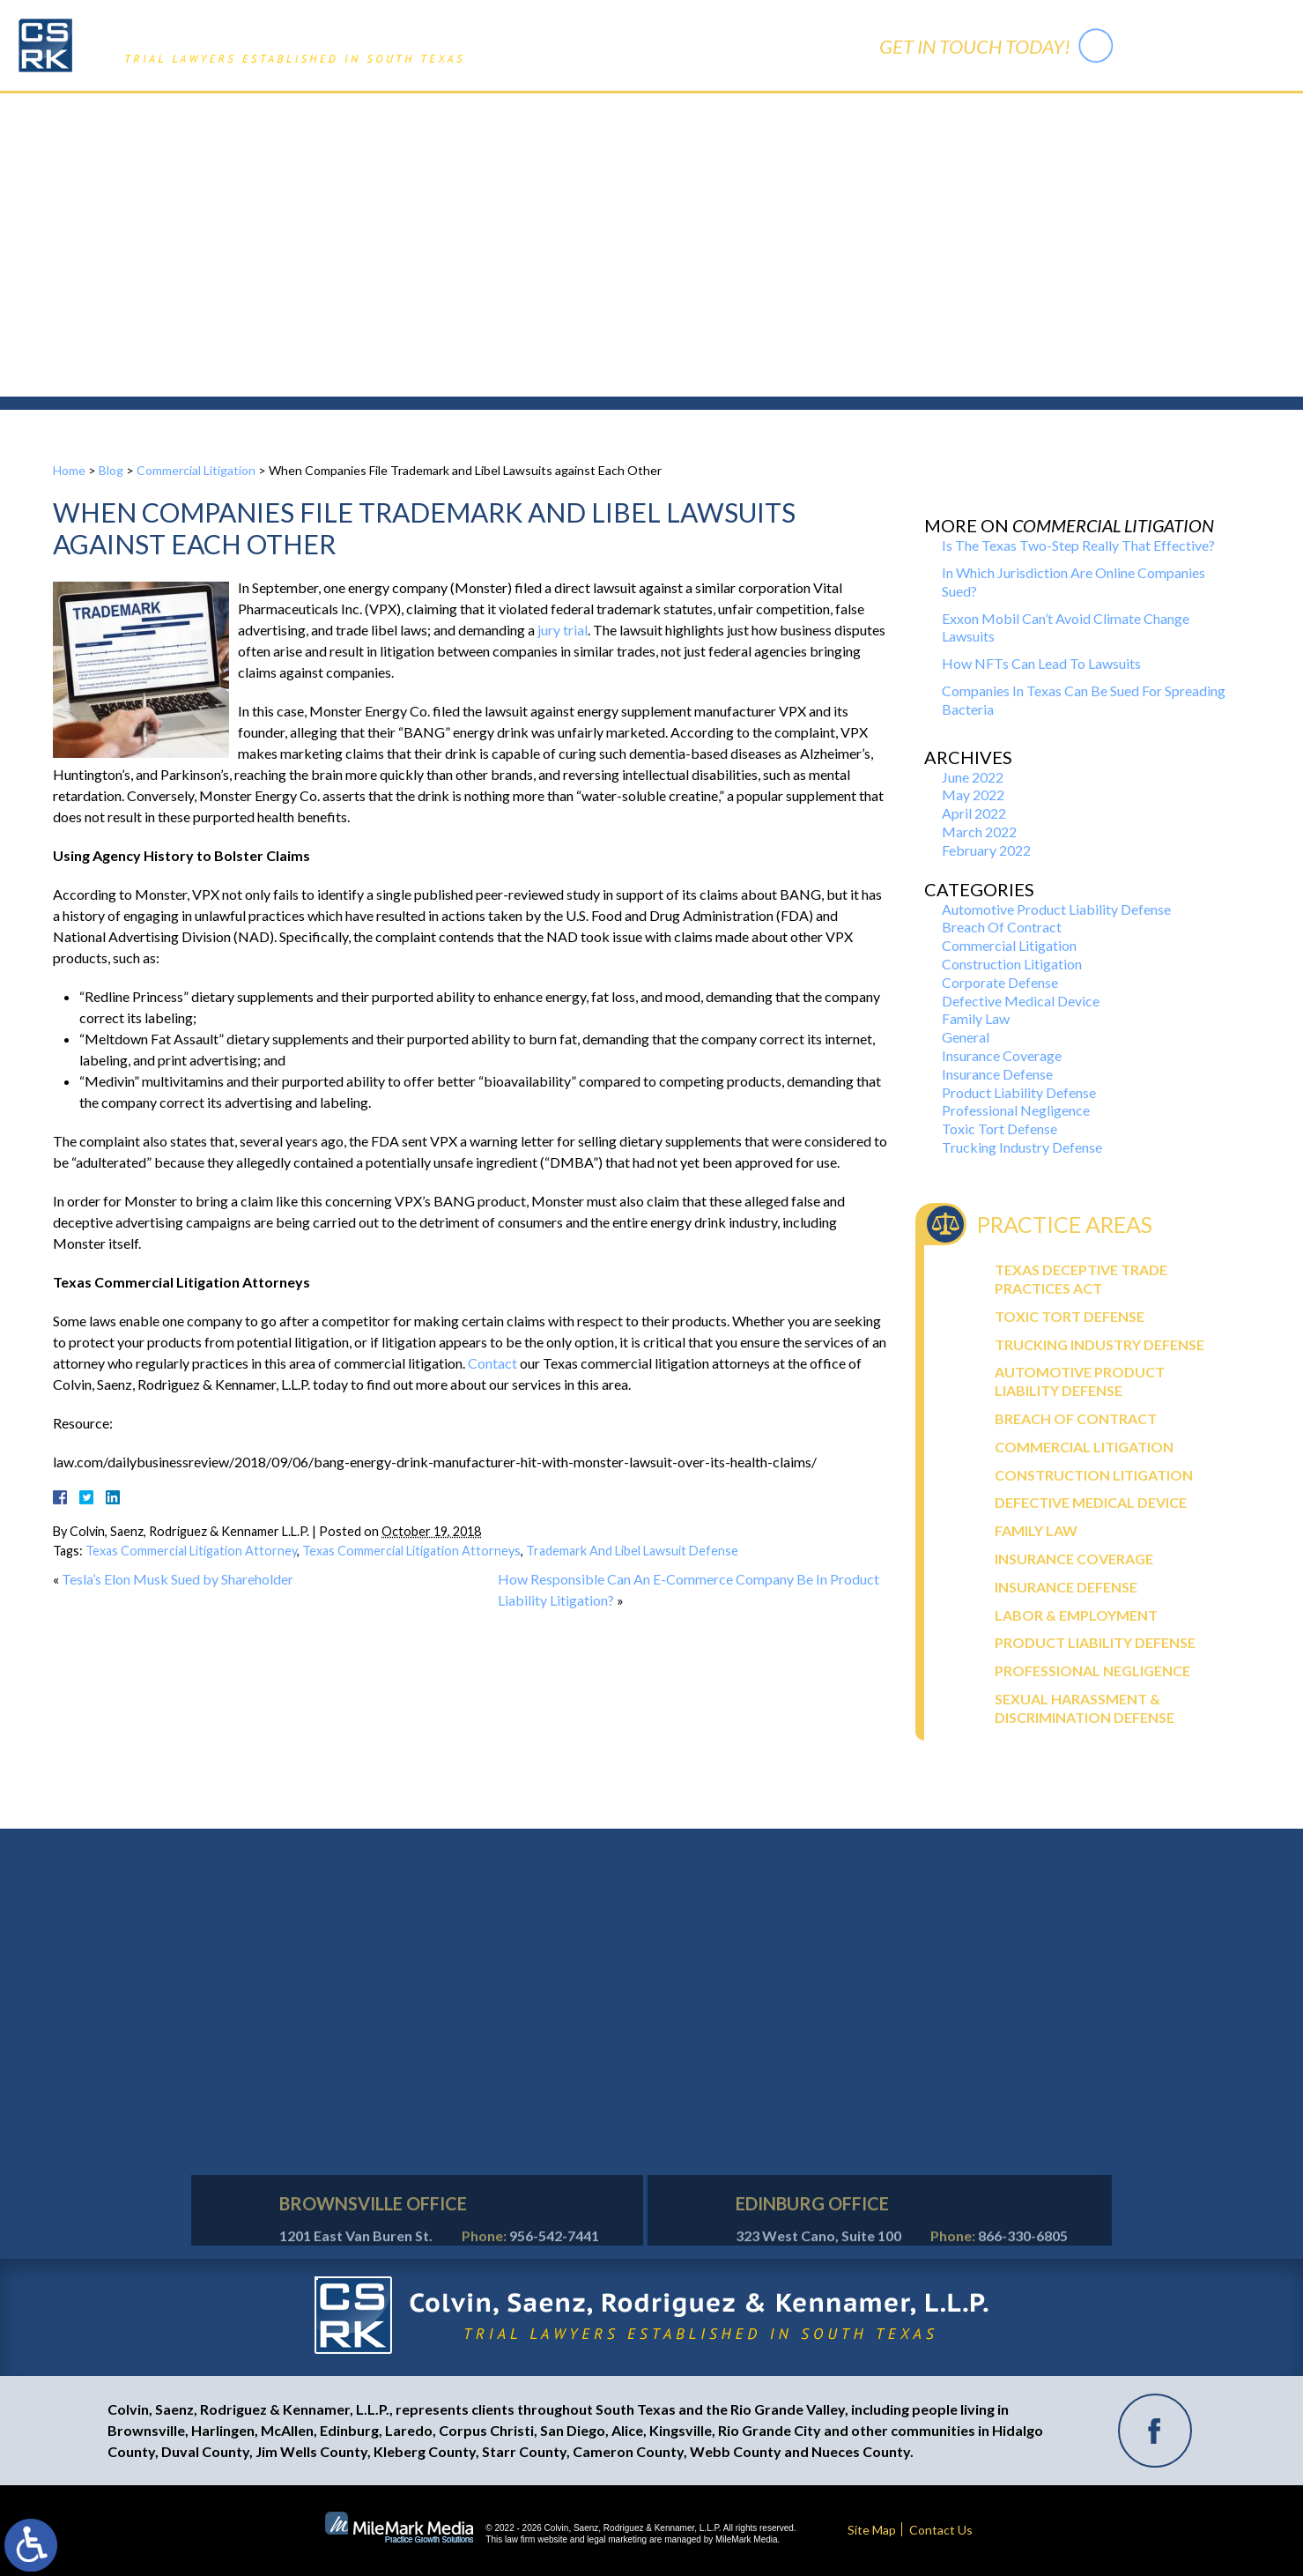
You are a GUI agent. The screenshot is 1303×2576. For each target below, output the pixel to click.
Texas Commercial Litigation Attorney (191, 1550)
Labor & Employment (1076, 1615)
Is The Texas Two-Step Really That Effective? (1078, 545)
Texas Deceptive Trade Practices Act (1081, 1278)
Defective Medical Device (1020, 1000)
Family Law (976, 1018)
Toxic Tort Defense (999, 1128)
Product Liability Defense (1019, 1092)
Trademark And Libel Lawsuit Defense (632, 1550)
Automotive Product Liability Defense (1056, 909)
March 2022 (979, 831)
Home (453, 113)
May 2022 (973, 794)
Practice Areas (624, 113)
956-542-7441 (1201, 45)
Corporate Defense (1000, 982)
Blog (111, 470)
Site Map (872, 2529)
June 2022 (972, 776)
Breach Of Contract (1002, 926)
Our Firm (526, 113)
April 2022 (974, 813)
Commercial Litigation (196, 470)
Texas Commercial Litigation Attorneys (411, 1550)
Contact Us (835, 113)
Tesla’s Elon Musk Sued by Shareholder (177, 1578)
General (965, 1036)
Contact (492, 1363)
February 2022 (986, 850)
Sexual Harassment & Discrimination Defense (1084, 1708)
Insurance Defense (997, 1073)
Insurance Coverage (1002, 1055)
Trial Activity (734, 113)
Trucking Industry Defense (1022, 1147)
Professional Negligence (1016, 1110)
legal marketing (617, 2539)
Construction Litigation (1012, 963)
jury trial (562, 629)
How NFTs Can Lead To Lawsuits (1041, 663)
